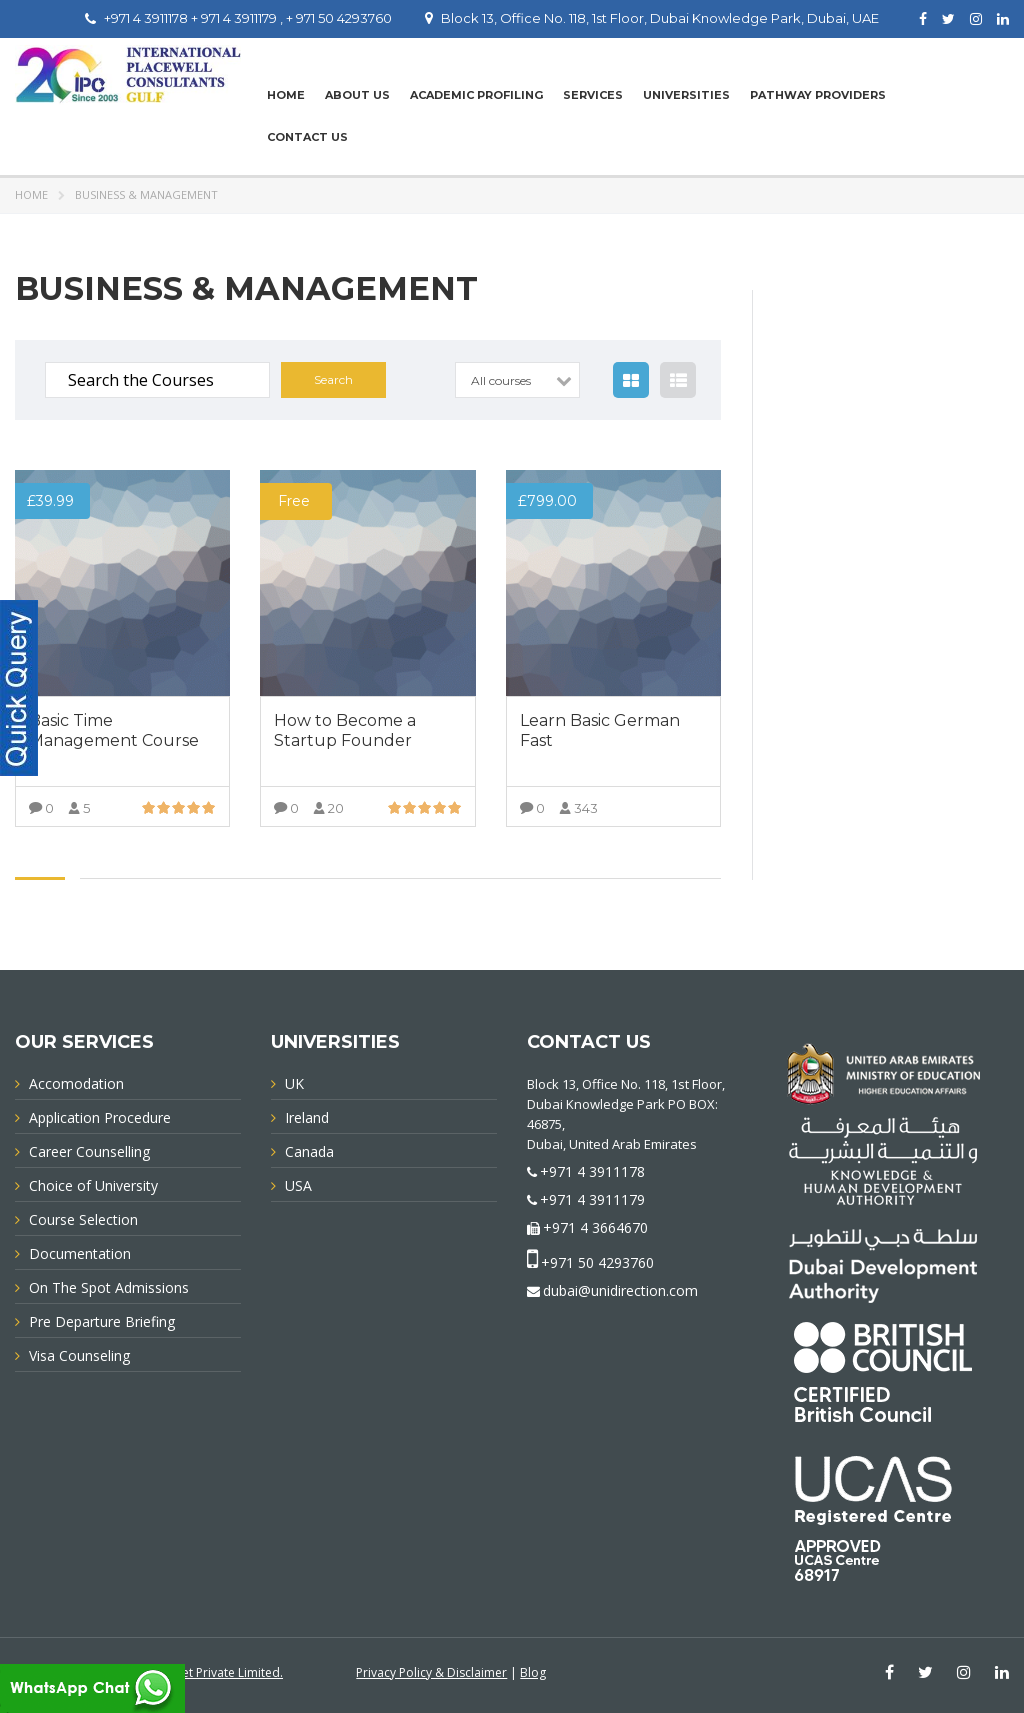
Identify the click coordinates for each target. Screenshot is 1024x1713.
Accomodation (76, 1083)
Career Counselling (89, 1151)
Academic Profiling (476, 95)
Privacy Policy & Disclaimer (431, 1672)
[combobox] (517, 380)
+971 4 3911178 (592, 1171)
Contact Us (307, 137)
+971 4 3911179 (592, 1199)
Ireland (307, 1117)
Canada (309, 1151)
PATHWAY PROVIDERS (818, 95)
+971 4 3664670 (595, 1227)
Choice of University (93, 1185)
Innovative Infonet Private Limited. (187, 1672)
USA (298, 1185)
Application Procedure (100, 1117)
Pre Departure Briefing (102, 1321)
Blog (533, 1672)
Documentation (80, 1253)
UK (294, 1083)
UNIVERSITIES (686, 95)
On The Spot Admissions (109, 1287)
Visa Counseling (79, 1355)
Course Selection (83, 1219)
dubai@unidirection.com (620, 1290)
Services (593, 95)
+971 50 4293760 (597, 1262)
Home (286, 95)
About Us (357, 95)
